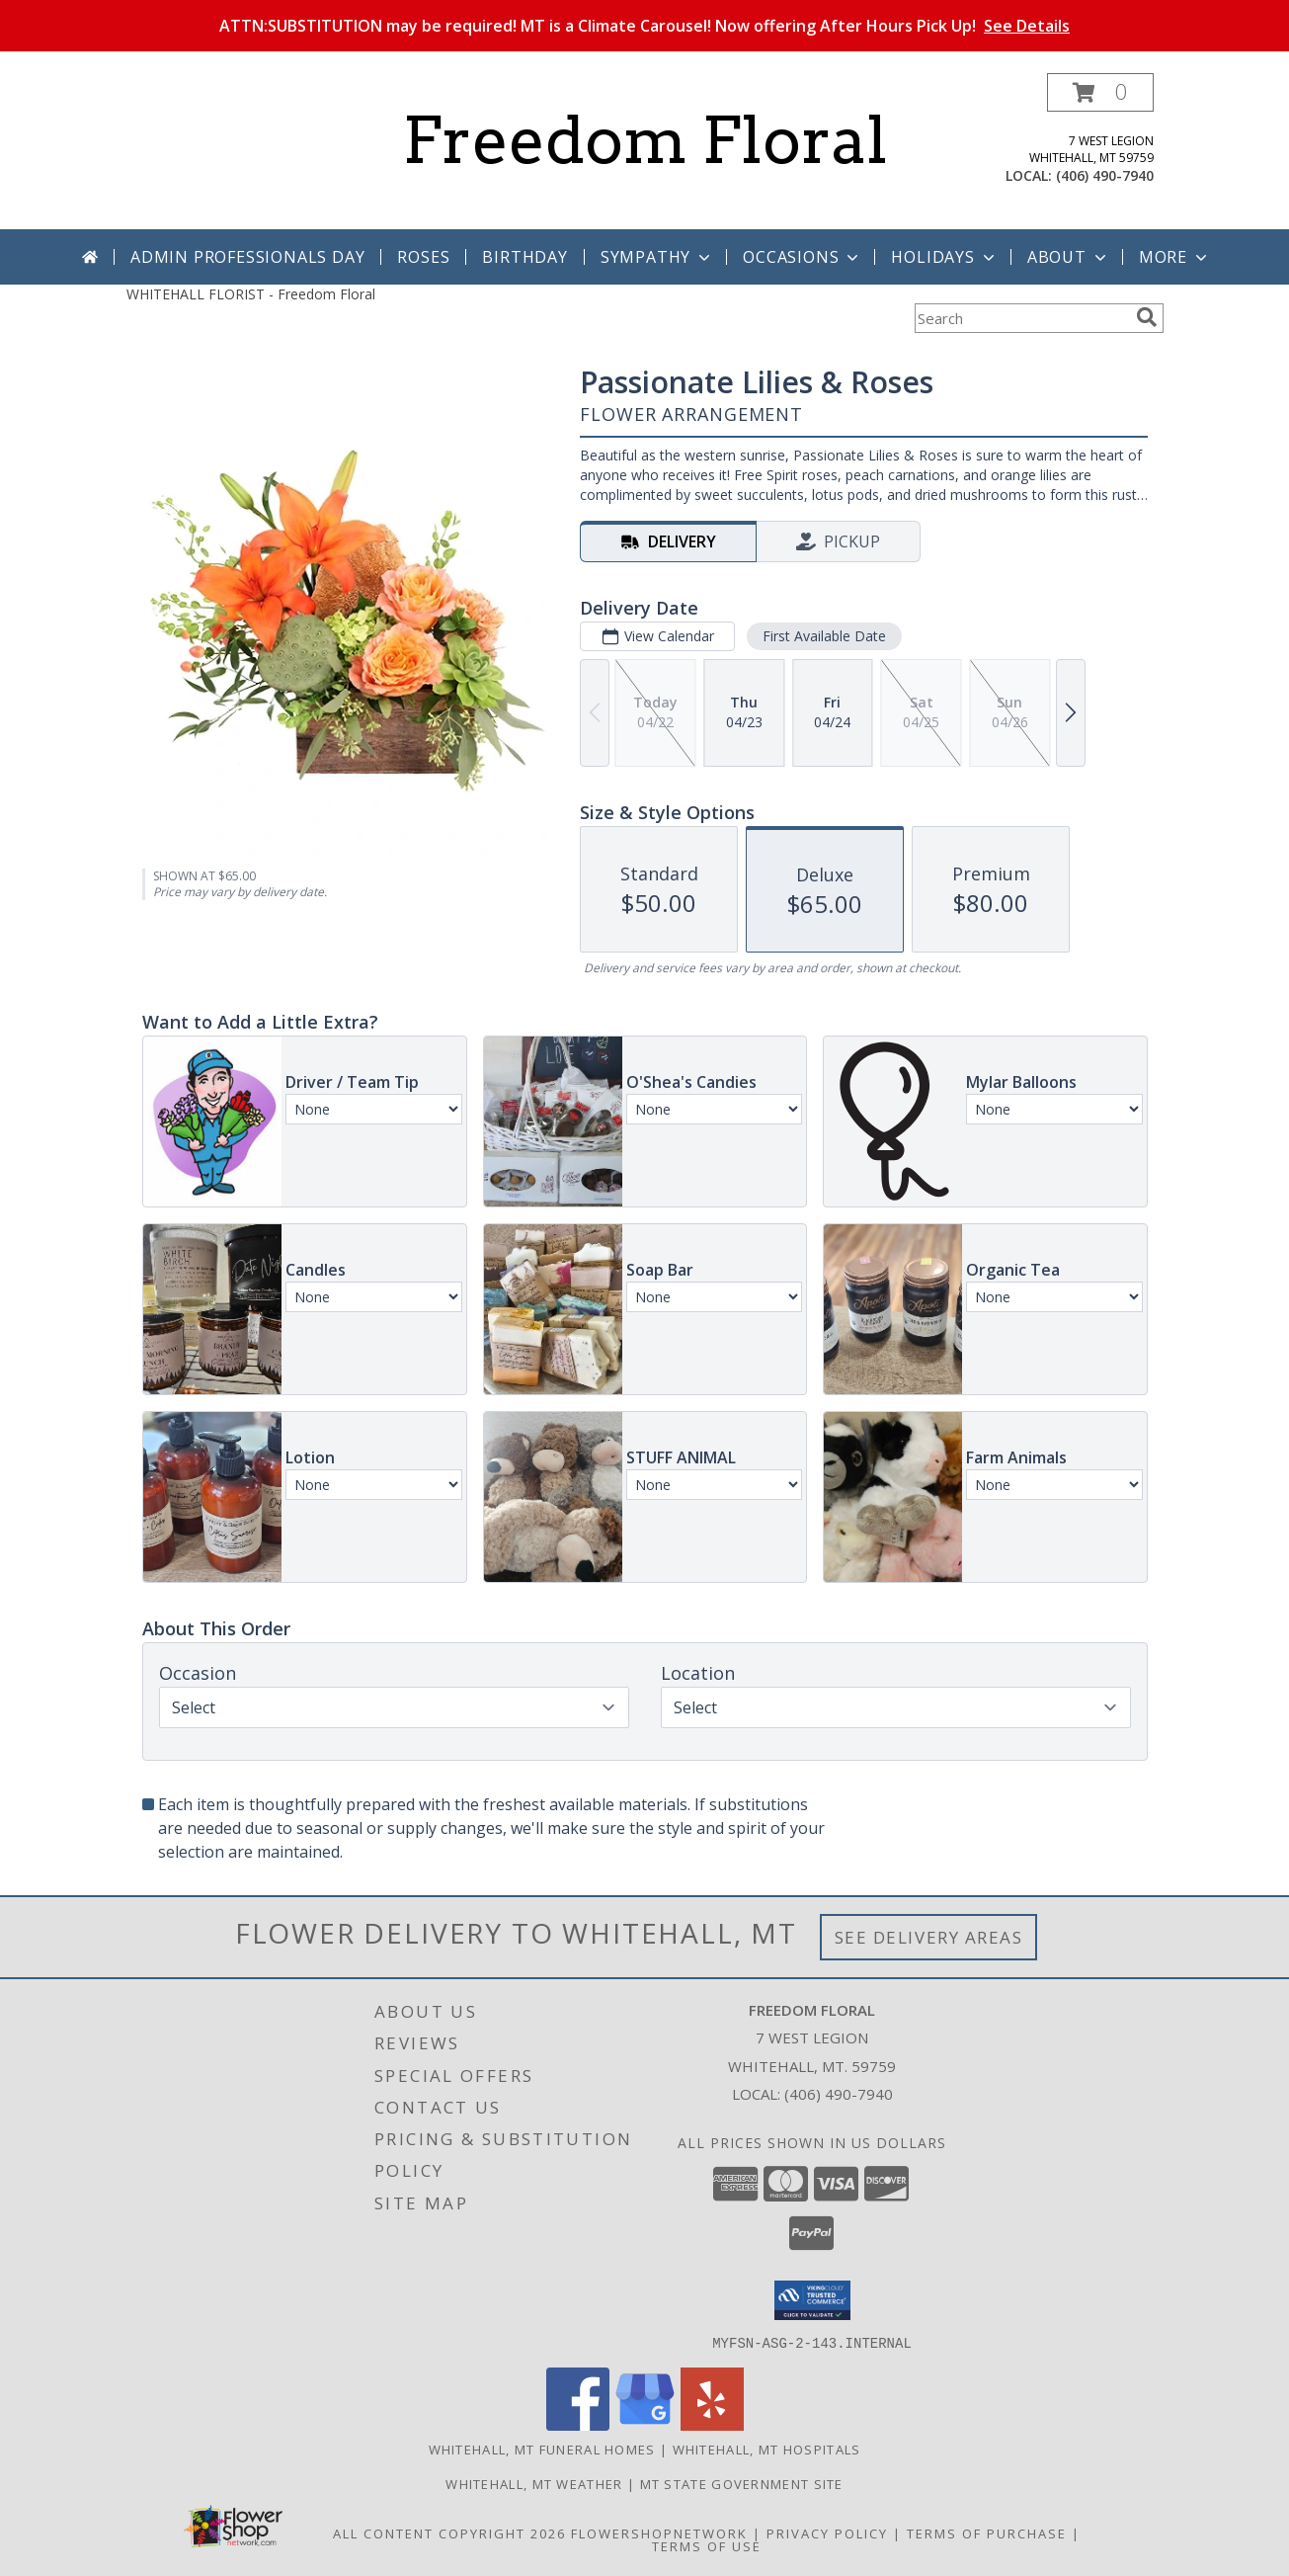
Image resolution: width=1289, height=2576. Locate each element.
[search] (1147, 317)
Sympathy (657, 257)
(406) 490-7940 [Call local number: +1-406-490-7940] (1105, 175)
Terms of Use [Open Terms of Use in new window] (707, 2545)
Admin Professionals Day (247, 257)
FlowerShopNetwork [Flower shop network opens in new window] (659, 2532)
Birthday (524, 257)
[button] (1100, 92)
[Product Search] (1021, 318)
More (1175, 257)
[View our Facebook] (577, 2424)
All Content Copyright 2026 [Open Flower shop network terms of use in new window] (449, 2532)
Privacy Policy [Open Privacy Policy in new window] (827, 2532)
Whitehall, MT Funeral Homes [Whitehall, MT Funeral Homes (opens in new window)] (542, 2448)
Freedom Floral (645, 140)
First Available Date (823, 635)
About (1068, 257)
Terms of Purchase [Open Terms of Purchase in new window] (987, 2532)
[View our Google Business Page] (645, 2424)
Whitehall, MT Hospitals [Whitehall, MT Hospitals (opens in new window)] (767, 2448)
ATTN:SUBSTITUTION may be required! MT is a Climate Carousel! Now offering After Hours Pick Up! (644, 26)
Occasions (802, 257)
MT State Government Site (742, 2483)
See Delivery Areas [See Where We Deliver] (929, 1937)
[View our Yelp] (712, 2424)
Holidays (944, 257)
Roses (423, 257)
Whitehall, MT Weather (533, 2483)
